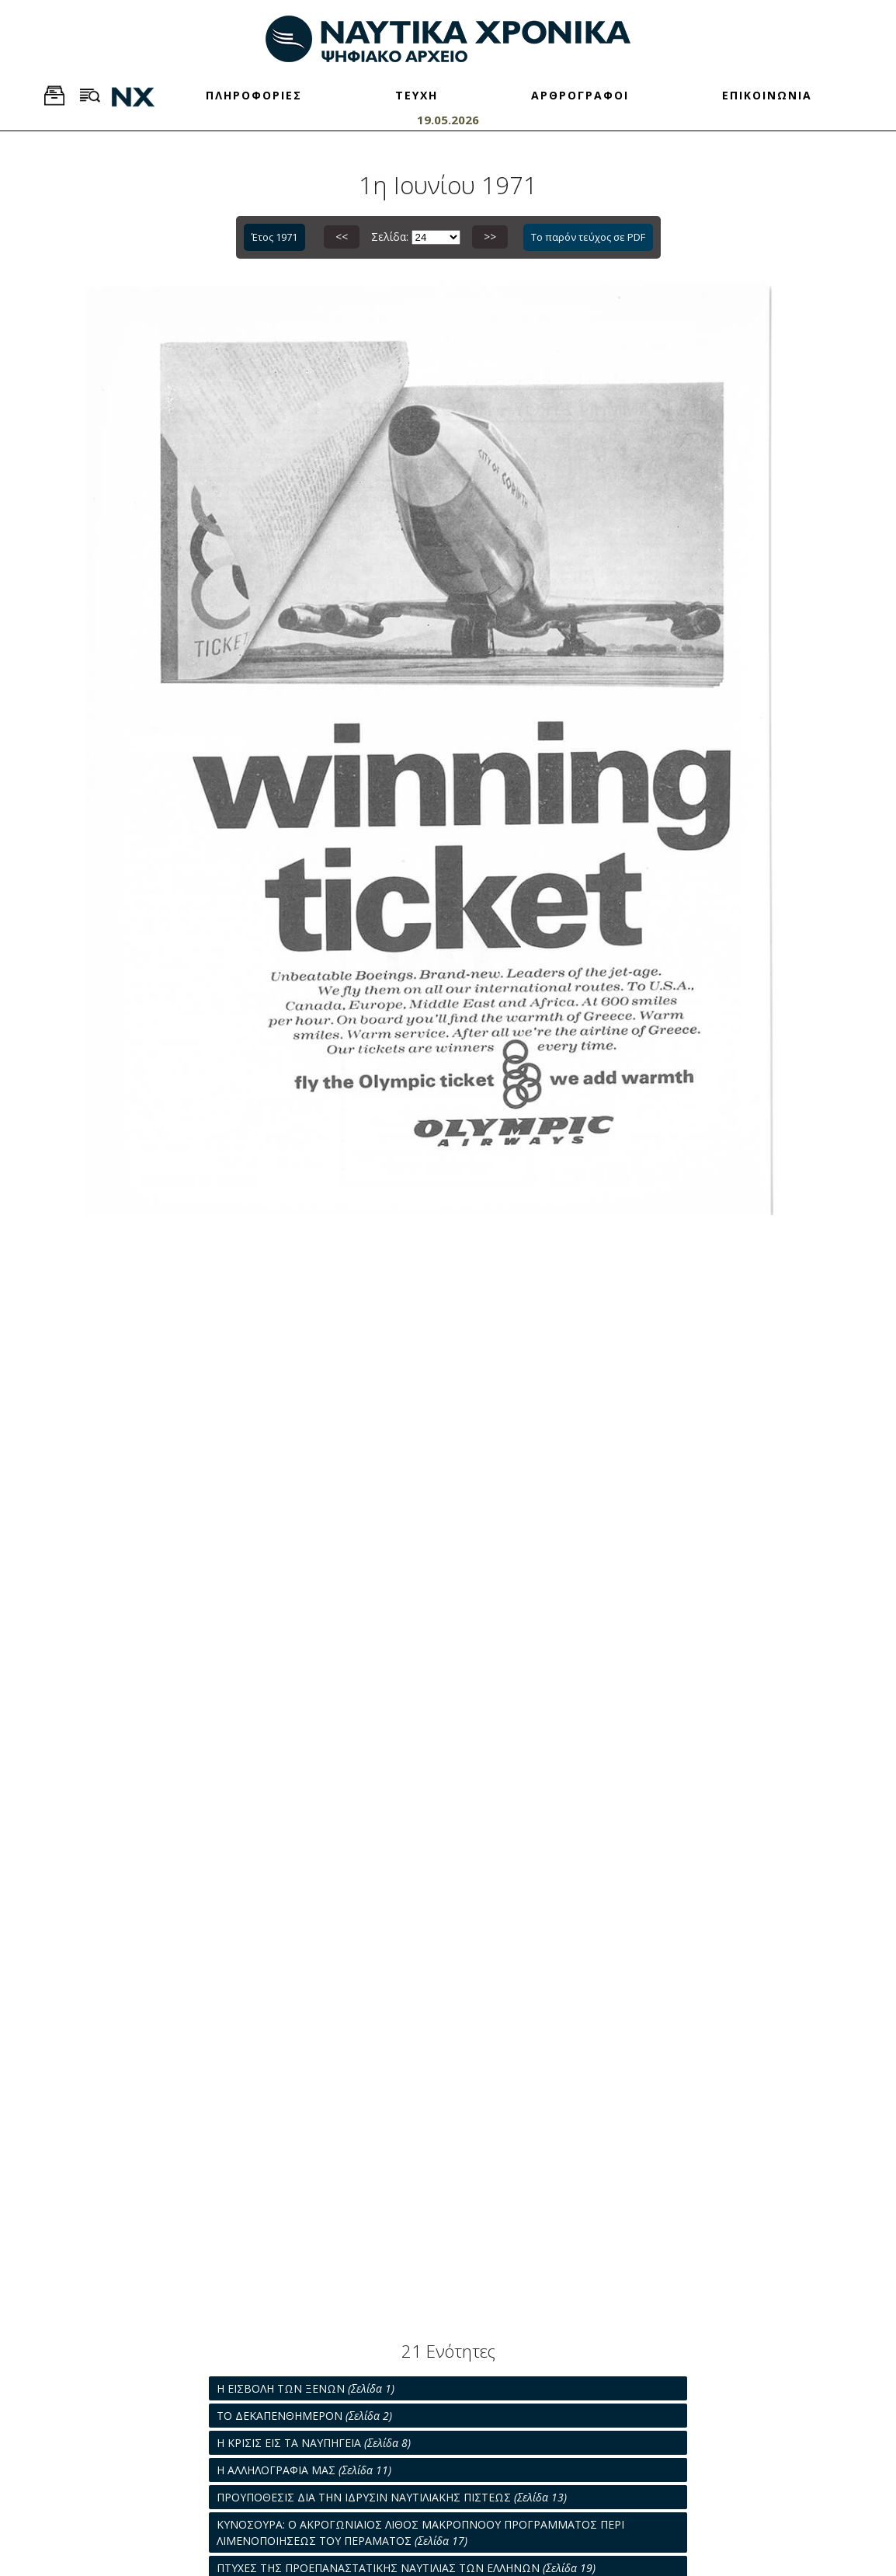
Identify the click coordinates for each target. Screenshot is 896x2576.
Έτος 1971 (274, 237)
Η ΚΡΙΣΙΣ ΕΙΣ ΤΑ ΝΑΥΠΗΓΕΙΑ (314, 2442)
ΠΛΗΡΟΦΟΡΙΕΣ (254, 95)
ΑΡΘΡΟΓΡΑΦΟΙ (580, 95)
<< (341, 236)
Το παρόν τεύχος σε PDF (588, 237)
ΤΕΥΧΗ (416, 95)
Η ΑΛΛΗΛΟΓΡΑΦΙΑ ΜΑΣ (304, 2470)
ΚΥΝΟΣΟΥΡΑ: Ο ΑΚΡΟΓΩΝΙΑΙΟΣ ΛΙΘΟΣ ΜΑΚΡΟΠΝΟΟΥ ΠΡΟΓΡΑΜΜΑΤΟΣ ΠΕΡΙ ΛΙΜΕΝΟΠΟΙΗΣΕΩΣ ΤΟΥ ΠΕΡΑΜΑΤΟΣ (420, 2532)
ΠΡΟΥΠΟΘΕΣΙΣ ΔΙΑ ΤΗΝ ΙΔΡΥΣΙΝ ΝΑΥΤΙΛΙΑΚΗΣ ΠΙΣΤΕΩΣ (392, 2497)
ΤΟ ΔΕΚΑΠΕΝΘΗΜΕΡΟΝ (304, 2415)
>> (490, 236)
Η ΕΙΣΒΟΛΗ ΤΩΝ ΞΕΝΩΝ (305, 2388)
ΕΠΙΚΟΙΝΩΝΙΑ (767, 95)
